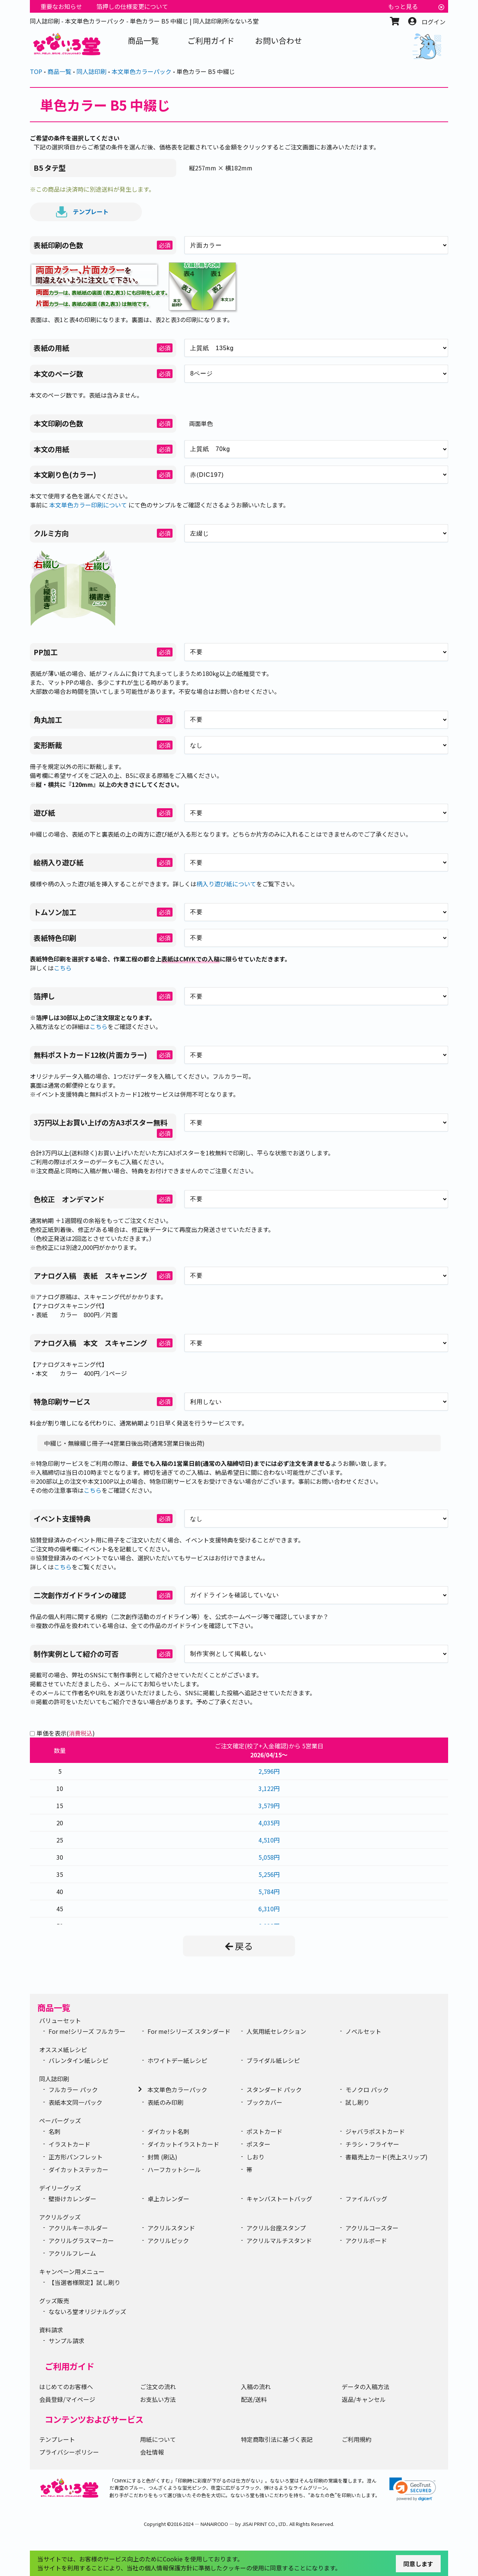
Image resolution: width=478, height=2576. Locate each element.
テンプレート (82, 212)
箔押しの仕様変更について (132, 6)
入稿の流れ (256, 2386)
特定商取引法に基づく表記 (277, 2439)
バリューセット (60, 2020)
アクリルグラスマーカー (81, 2240)
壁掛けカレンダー (72, 2198)
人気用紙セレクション (276, 2031)
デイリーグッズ (60, 2187)
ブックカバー (264, 2102)
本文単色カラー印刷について (88, 504)
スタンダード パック (274, 2089)
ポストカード (264, 2131)
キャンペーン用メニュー (72, 2271)
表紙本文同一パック (75, 2102)
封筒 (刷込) (162, 2156)
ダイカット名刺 (168, 2131)
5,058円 (269, 1857)
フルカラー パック (73, 2089)
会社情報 (152, 2451)
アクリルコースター (371, 2227)
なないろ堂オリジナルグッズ (87, 2311)
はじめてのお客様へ (66, 2386)
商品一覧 (53, 2007)
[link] (412, 2489)
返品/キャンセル (364, 2399)
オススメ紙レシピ (63, 2049)
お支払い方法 (158, 2399)
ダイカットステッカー (78, 2169)
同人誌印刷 (54, 2078)
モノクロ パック (367, 2089)
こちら (63, 967)
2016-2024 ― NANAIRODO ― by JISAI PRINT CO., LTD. (229, 2523)
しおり (255, 2156)
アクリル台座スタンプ (276, 2227)
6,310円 (269, 1908)
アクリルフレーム (72, 2253)
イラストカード (69, 2144)
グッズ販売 (54, 2300)
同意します (418, 2563)
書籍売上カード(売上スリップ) (386, 2156)
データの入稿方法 (365, 2386)
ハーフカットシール (174, 2169)
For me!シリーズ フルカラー (87, 2031)
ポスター (258, 2144)
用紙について (158, 2439)
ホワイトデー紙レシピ (177, 2060)
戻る (239, 1945)
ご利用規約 (357, 2439)
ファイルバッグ (366, 2198)
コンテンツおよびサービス (94, 2419)
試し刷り (357, 2102)
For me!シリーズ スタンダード (189, 2031)
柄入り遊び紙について (226, 883)
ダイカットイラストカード (183, 2144)
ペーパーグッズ (60, 2120)
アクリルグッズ (60, 2216)
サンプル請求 (66, 2340)
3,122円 (269, 1788)
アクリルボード (366, 2240)
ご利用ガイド (69, 2366)
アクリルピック (168, 2240)
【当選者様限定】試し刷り (84, 2282)
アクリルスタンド (171, 2227)
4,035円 (269, 1822)
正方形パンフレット (76, 2156)
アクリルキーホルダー (78, 2227)
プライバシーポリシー (69, 2451)
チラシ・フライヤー (372, 2144)
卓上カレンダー (168, 2198)
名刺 (54, 2131)
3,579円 (269, 1805)
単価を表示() (66, 1733)
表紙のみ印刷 (165, 2102)
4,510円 (269, 1839)
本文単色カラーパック (177, 2089)
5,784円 (269, 1891)
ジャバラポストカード (375, 2131)
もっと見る (403, 6)
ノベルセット (363, 2031)
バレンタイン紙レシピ (78, 2060)
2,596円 (269, 1771)
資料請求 (51, 2329)
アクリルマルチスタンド (279, 2240)
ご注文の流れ (158, 2386)
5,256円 (269, 1874)
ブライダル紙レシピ (273, 2060)
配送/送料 (254, 2399)
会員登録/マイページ (67, 2399)
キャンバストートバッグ (279, 2198)
